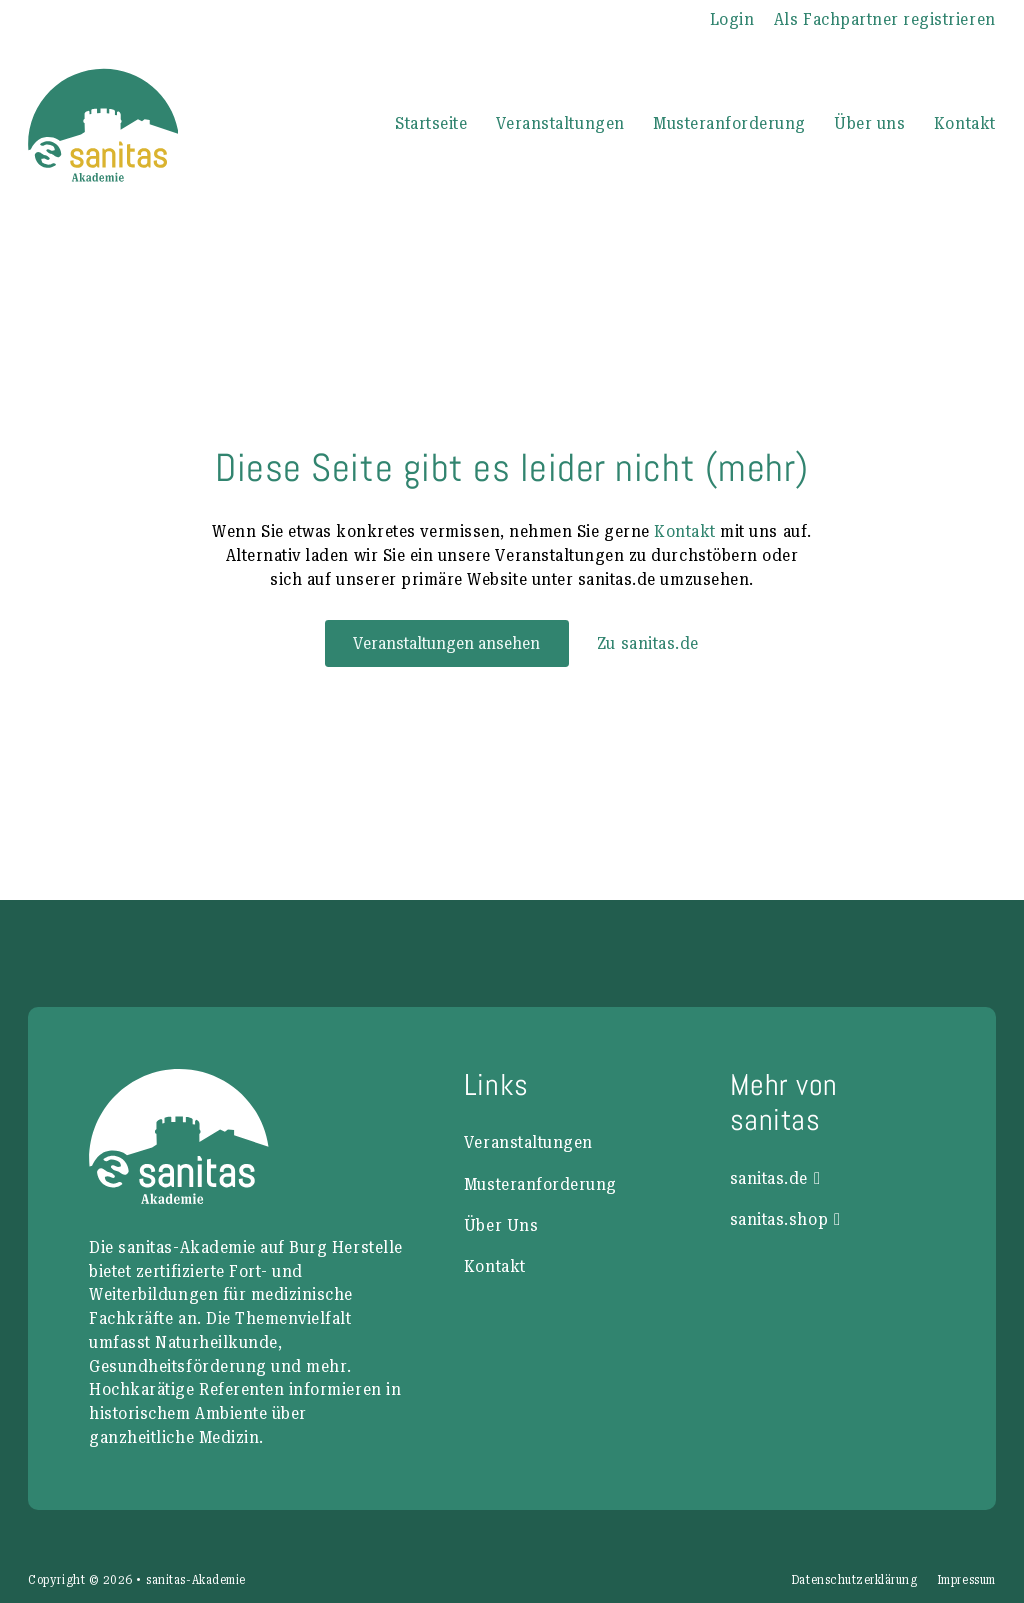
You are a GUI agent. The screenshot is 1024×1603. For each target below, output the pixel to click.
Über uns (869, 123)
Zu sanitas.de (648, 643)
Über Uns (501, 1225)
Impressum (966, 1580)
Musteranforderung (729, 123)
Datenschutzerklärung (854, 1580)
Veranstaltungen (560, 123)
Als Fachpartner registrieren (885, 19)
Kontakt (965, 123)
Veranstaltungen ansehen (446, 643)
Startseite (431, 123)
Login (732, 19)
